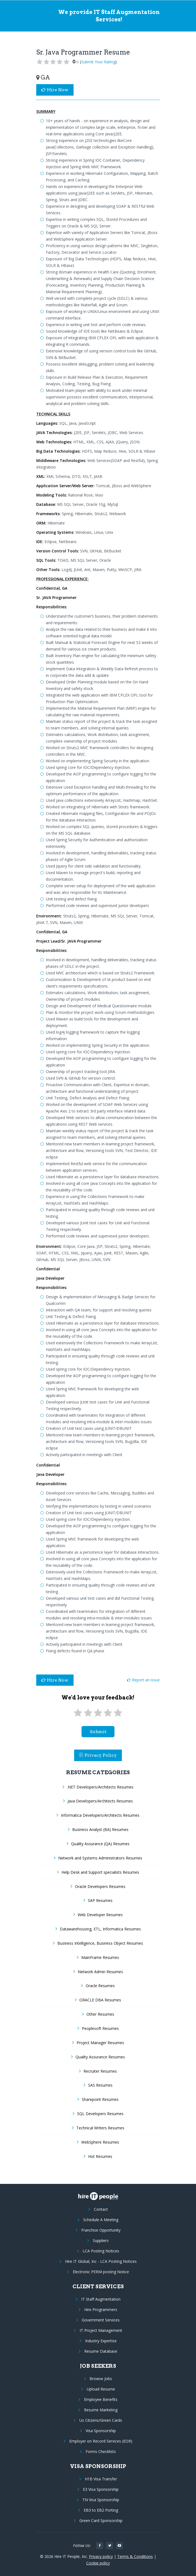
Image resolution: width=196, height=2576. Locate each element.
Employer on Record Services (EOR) (100, 2441)
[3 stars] (98, 1713)
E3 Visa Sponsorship (101, 2489)
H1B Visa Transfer (101, 2478)
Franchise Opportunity (101, 2230)
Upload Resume (101, 2389)
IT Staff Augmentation (101, 2299)
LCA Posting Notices (101, 2250)
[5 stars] (118, 1713)
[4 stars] (108, 1713)
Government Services (101, 2320)
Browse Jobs (100, 2378)
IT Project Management (101, 2330)
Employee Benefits (100, 2399)
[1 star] (78, 1713)
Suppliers (101, 2240)
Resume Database (100, 2351)
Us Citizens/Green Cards (100, 2420)
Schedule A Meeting (100, 2219)
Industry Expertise (101, 2340)
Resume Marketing (100, 2409)
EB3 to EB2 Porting (101, 2510)
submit (98, 1731)
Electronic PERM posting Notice (101, 2271)
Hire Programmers (100, 2309)
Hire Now (54, 89)
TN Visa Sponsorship (100, 2499)
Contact (101, 2209)
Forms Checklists (101, 2451)
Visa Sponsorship (101, 2430)
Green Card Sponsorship (100, 2520)
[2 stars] (88, 1713)
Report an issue (143, 1679)
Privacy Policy (98, 1755)
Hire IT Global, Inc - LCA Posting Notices (101, 2261)
